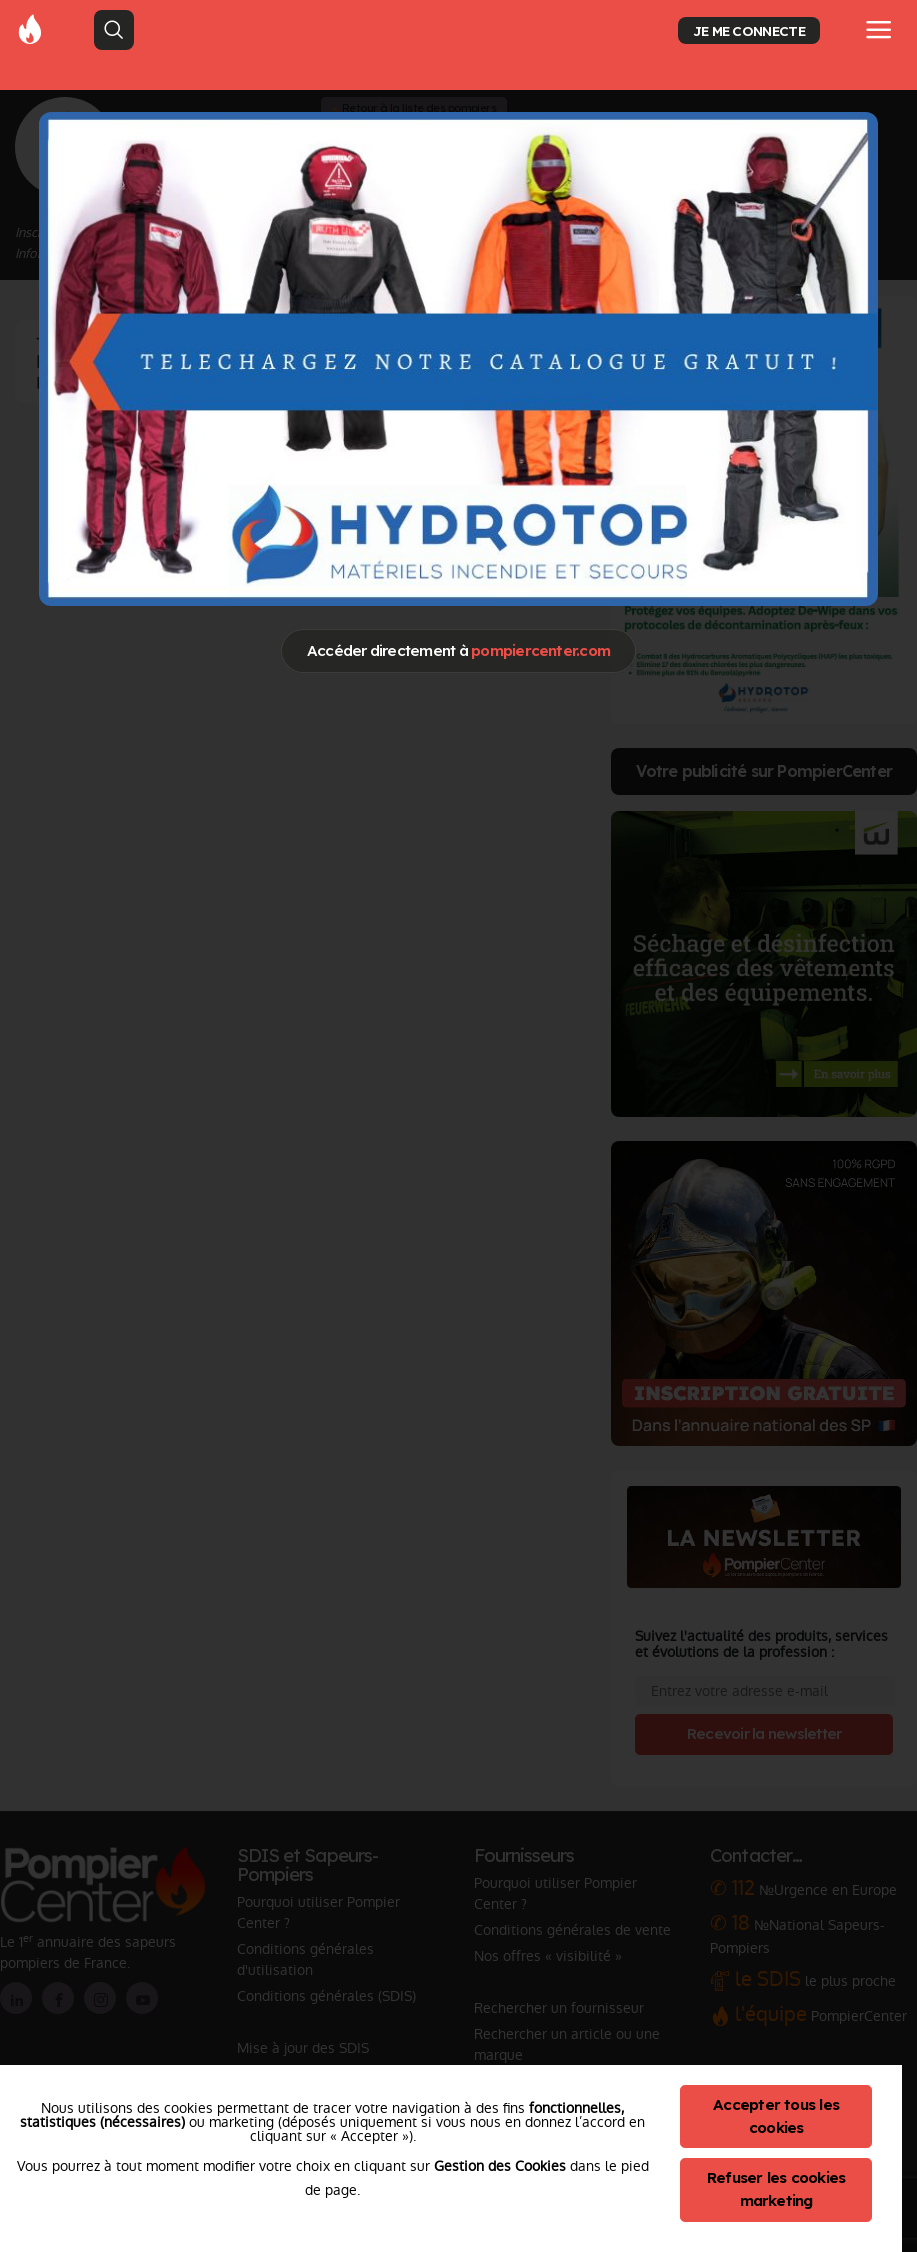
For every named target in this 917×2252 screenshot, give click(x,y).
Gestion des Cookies (500, 2166)
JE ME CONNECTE (749, 30)
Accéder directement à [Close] (458, 650)
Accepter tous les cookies (776, 2116)
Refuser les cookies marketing (776, 2189)
